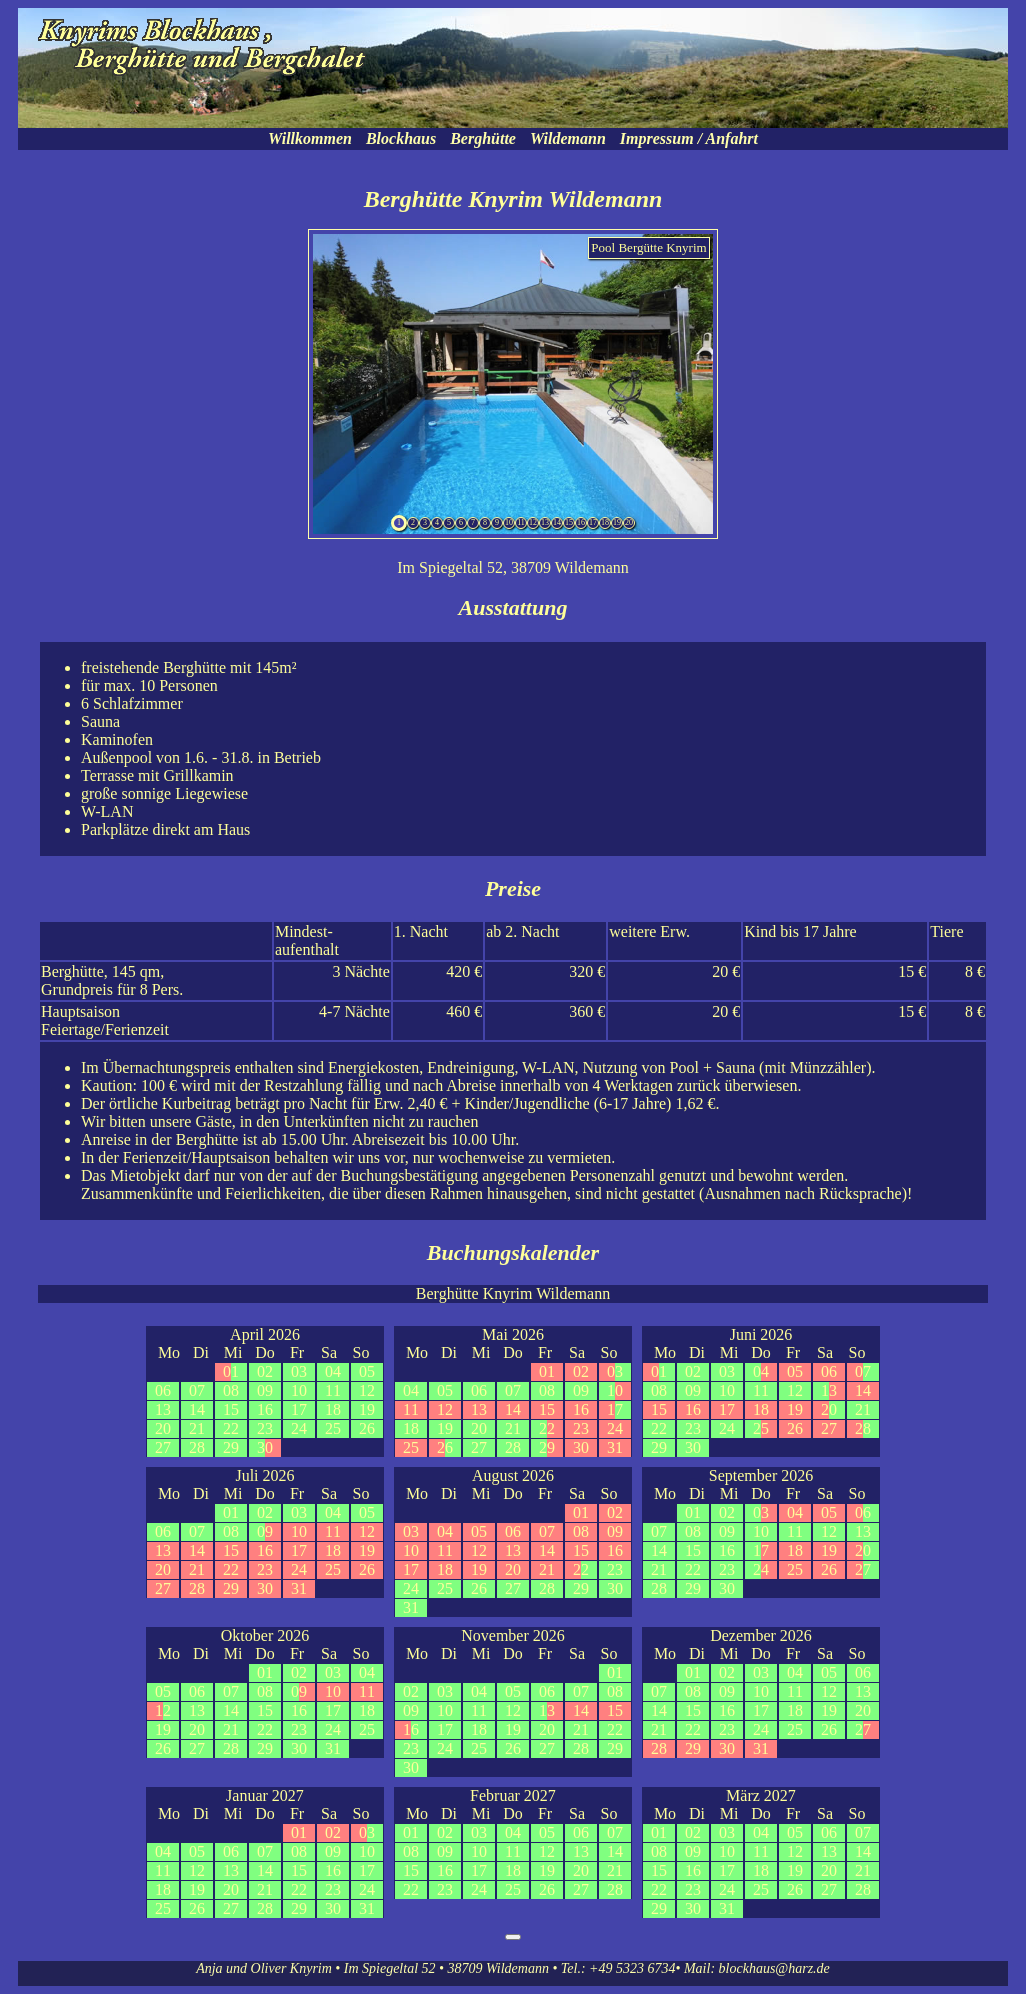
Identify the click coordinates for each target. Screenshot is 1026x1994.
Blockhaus (401, 138)
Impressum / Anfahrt (689, 138)
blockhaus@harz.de (774, 1968)
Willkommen (310, 138)
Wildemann (568, 138)
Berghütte (483, 138)
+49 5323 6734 (632, 1968)
